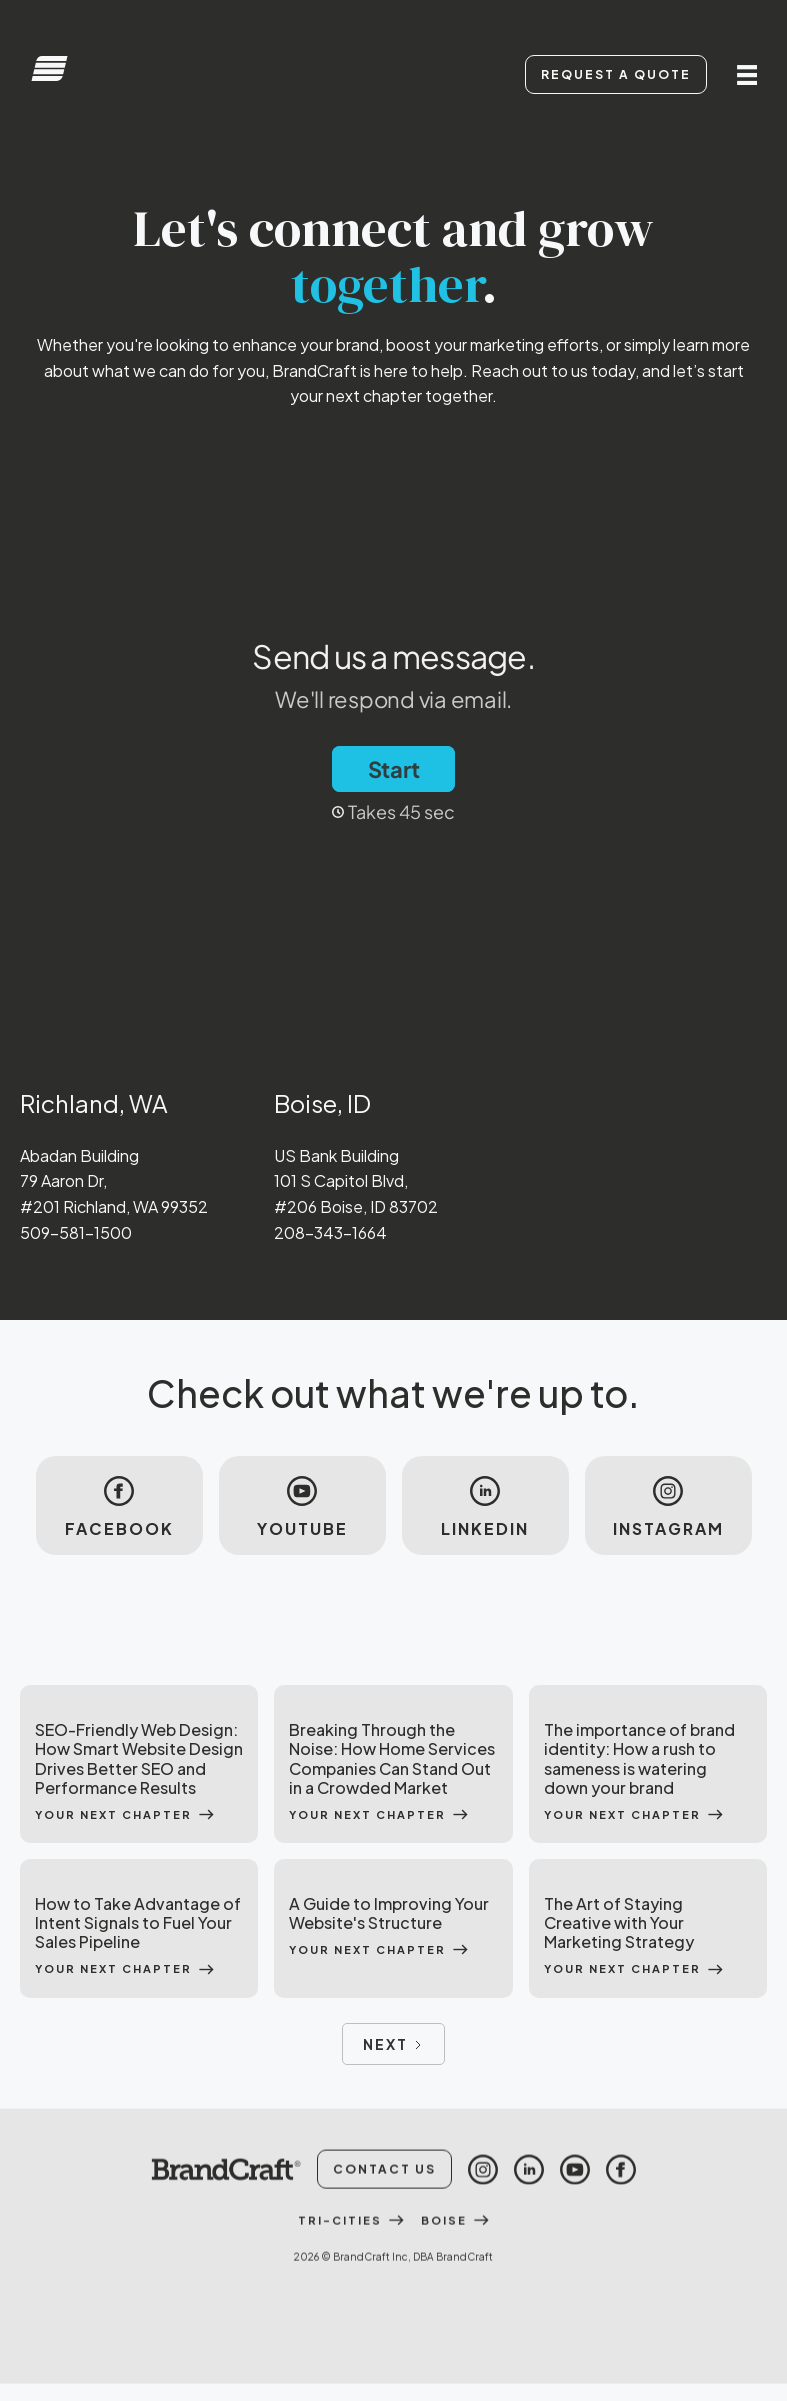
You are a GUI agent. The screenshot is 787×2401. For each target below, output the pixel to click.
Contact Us (384, 2248)
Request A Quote (616, 74)
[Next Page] (393, 2044)
